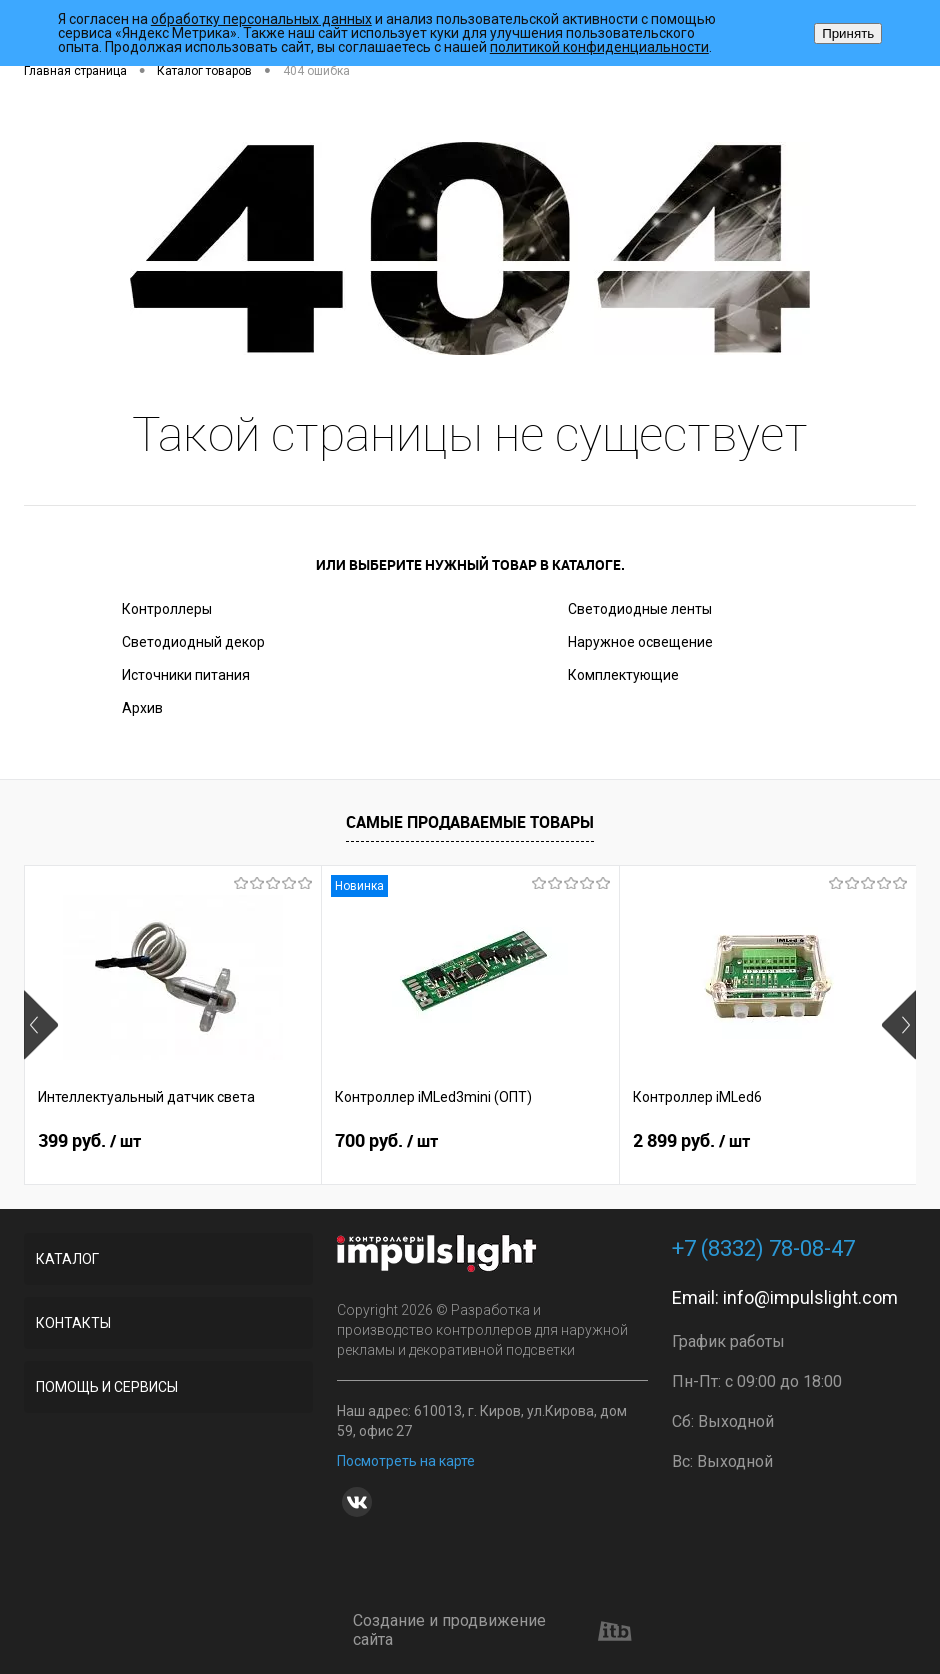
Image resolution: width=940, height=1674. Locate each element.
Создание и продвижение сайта (492, 1630)
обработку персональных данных (261, 19)
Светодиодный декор (193, 642)
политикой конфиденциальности (599, 47)
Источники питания (186, 675)
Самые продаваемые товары (470, 822)
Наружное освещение (640, 642)
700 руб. (386, 1141)
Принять (848, 33)
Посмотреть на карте (406, 1461)
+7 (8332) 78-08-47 (763, 1248)
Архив (142, 708)
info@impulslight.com (810, 1297)
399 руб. (89, 1141)
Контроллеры (167, 609)
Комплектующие (623, 675)
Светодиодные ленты (640, 609)
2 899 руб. (691, 1141)
